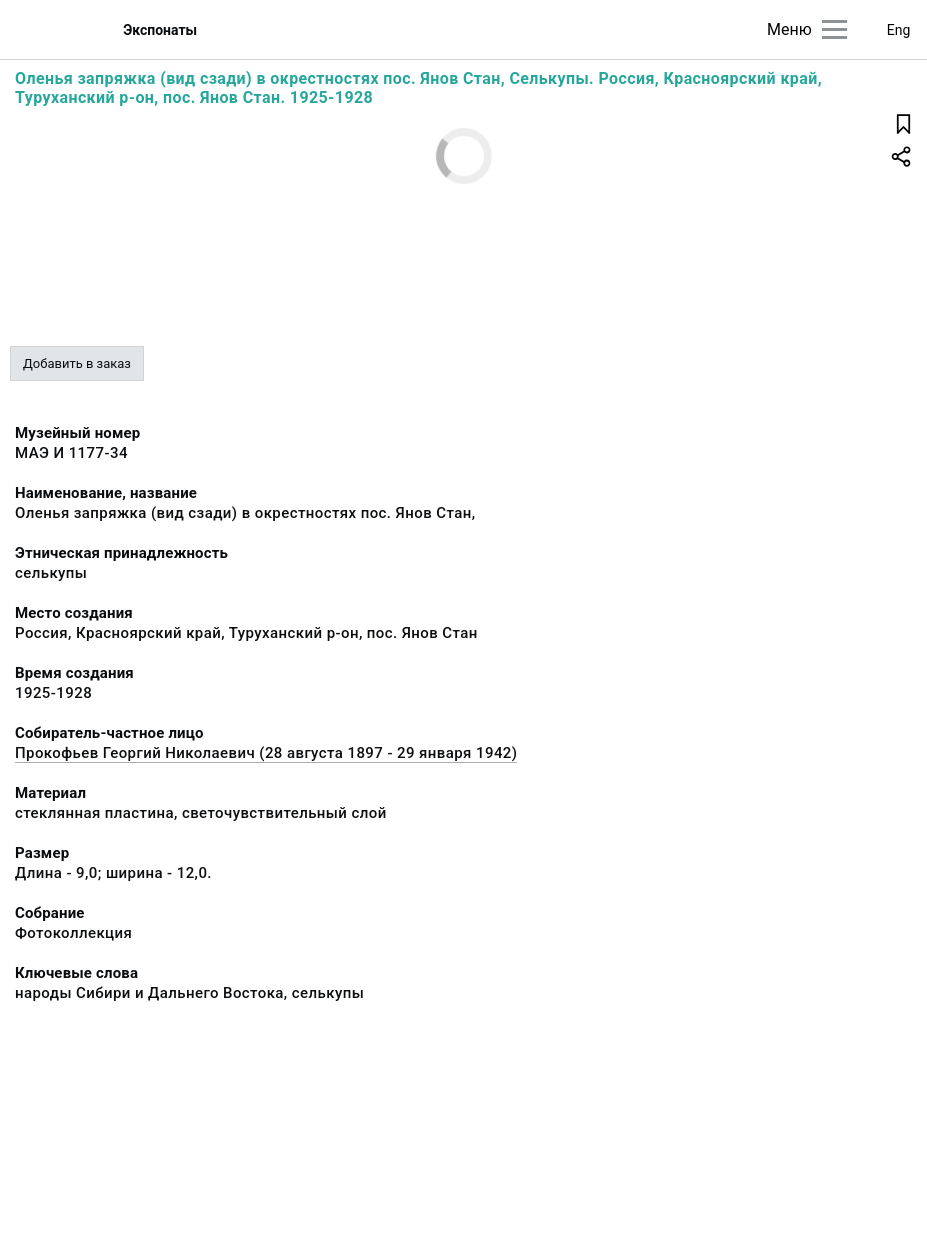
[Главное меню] (834, 29)
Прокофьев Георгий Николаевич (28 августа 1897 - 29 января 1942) (266, 753)
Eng (899, 30)
